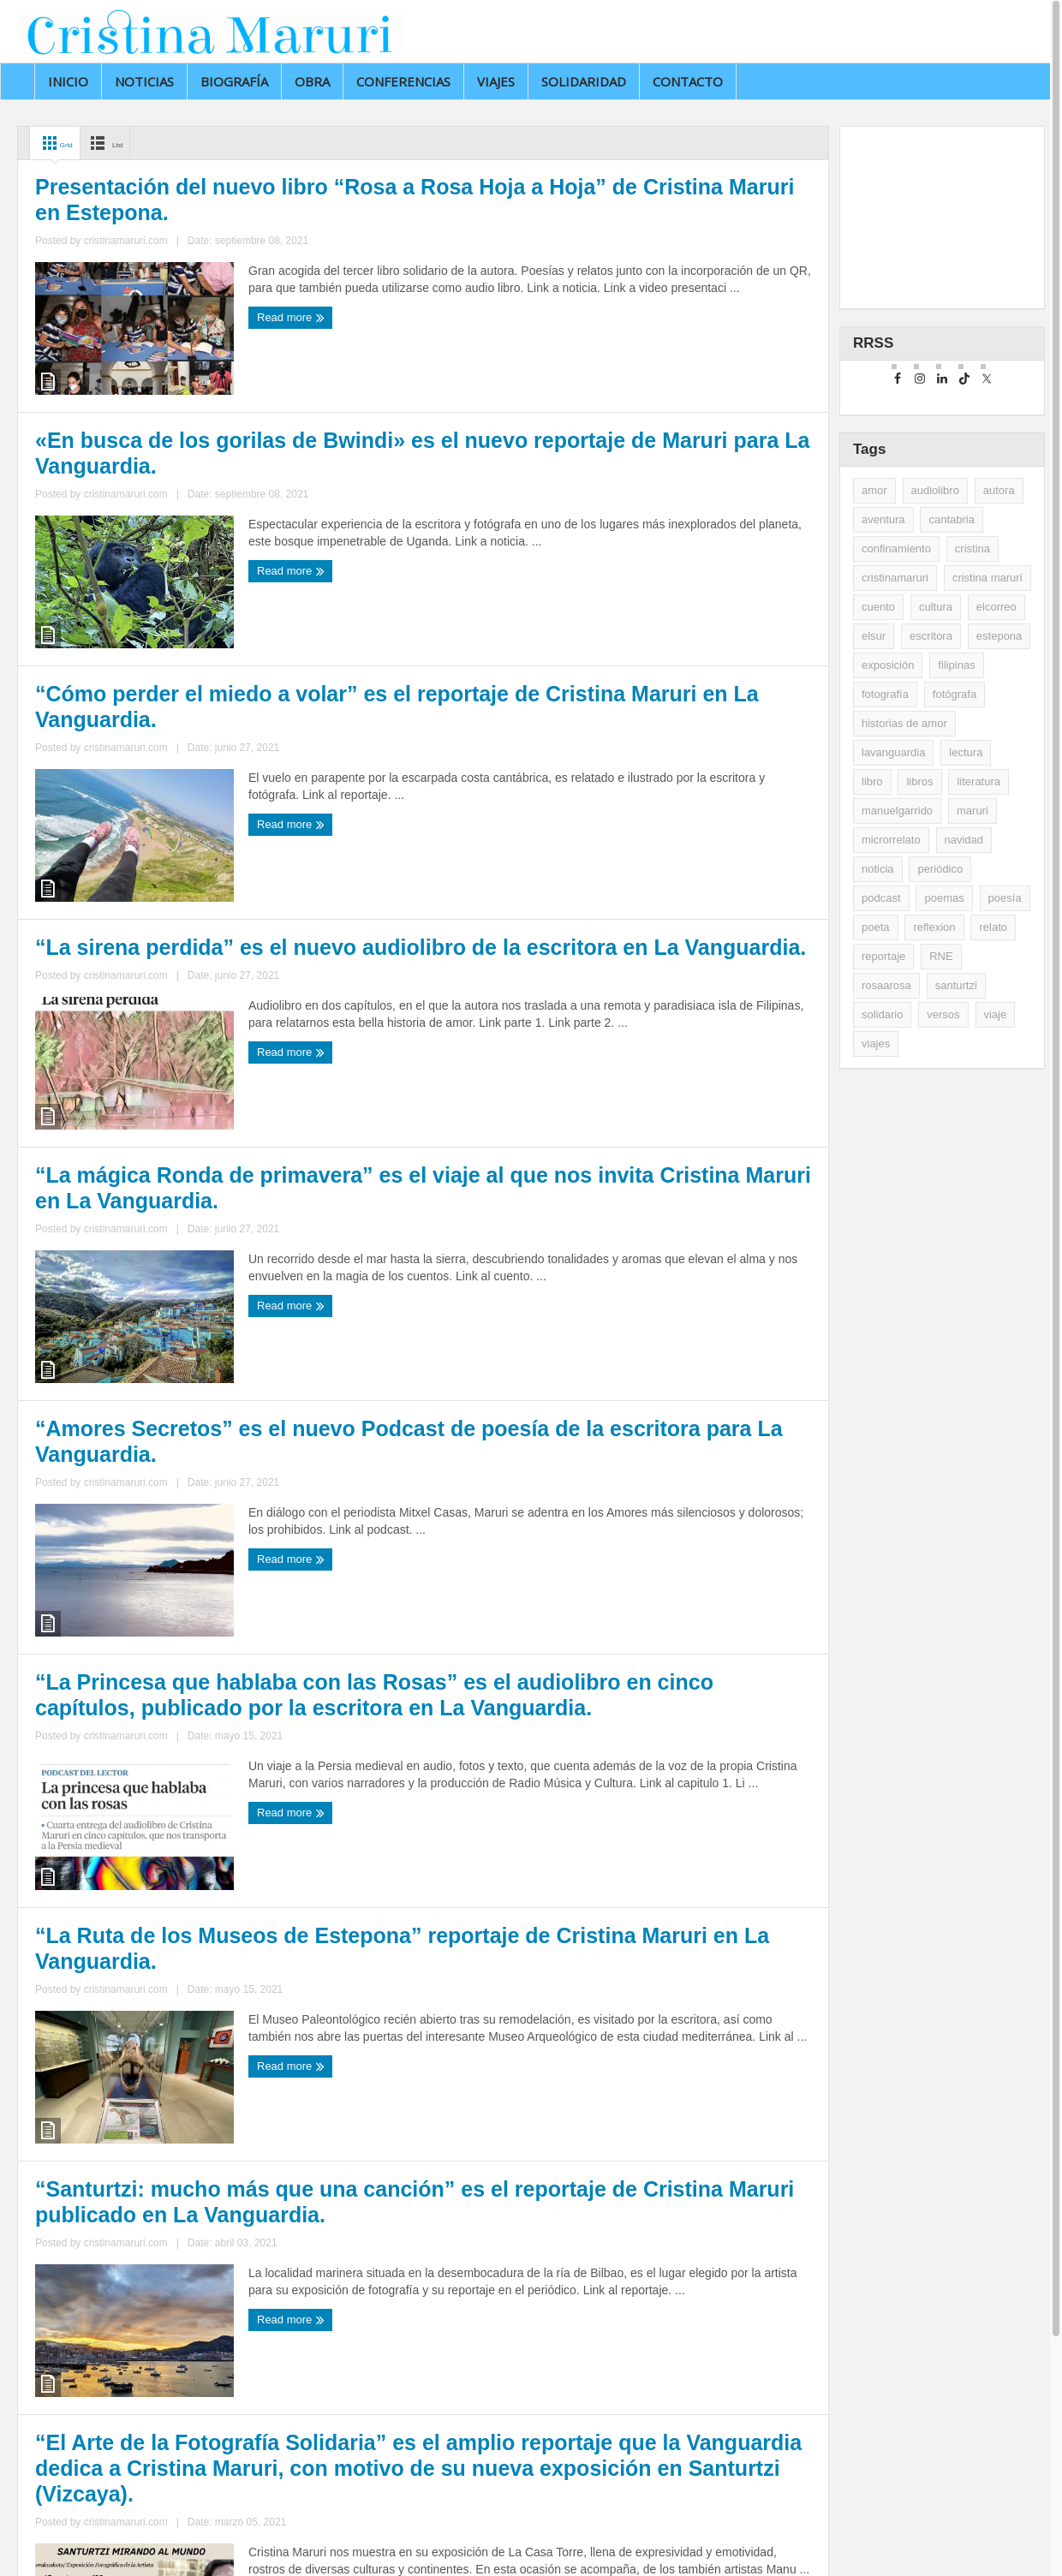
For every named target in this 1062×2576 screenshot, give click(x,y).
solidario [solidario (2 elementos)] (882, 1014)
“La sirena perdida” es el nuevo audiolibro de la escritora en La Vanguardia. (620, 899)
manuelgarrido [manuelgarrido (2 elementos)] (897, 810)
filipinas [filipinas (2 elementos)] (956, 665)
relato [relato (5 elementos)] (993, 927)
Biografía (234, 81)
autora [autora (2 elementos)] (999, 490)
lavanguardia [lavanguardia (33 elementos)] (893, 752)
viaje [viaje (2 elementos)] (995, 1014)
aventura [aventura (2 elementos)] (883, 519)
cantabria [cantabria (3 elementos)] (951, 519)
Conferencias (403, 81)
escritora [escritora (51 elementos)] (931, 635)
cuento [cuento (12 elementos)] (878, 606)
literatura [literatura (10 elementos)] (978, 781)
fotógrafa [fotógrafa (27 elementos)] (954, 694)
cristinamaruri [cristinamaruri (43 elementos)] (895, 577)
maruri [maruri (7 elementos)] (972, 810)
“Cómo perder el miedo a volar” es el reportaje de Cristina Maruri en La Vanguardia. (210, 900)
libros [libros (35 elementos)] (919, 781)
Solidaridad (583, 81)
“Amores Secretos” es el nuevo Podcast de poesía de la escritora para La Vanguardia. (603, 1341)
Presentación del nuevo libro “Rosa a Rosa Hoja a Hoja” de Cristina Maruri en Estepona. (216, 459)
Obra (312, 81)
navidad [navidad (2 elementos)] (964, 839)
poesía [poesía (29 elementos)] (1005, 897)
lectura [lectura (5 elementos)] (965, 752)
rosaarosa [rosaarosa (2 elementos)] (886, 985)
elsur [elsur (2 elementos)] (874, 635)
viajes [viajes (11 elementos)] (876, 1043)
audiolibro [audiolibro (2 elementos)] (935, 490)
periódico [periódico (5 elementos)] (940, 868)
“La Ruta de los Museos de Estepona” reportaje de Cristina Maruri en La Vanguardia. (620, 1782)
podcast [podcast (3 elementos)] (881, 897)
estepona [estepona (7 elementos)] (999, 635)
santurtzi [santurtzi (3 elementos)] (956, 985)
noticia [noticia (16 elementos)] (878, 868)
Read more (72, 575)
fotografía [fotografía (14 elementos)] (885, 694)
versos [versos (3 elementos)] (943, 1014)
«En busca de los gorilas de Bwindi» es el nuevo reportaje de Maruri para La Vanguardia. (623, 458)
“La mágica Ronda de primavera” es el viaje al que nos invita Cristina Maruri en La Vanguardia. (216, 1342)
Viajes (496, 81)
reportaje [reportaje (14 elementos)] (883, 956)
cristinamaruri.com (187, 544)
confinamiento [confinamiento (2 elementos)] (896, 548)
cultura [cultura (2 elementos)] (935, 606)
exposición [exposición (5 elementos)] (888, 665)
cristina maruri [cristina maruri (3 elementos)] (987, 577)
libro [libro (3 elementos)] (872, 781)
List (131, 143)
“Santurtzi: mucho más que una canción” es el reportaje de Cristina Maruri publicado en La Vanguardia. (210, 2256)
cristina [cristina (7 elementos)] (972, 548)
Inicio (68, 81)
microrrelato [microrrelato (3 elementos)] (891, 839)
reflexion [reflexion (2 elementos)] (934, 927)
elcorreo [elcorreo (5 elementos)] (996, 606)
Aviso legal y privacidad (465, 2543)
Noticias (144, 81)
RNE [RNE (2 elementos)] (940, 956)
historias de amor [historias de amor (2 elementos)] (904, 723)
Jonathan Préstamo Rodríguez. (318, 2543)
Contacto (688, 81)
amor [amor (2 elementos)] (874, 490)
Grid (61, 143)
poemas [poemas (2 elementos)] (944, 897)
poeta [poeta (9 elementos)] (876, 927)
